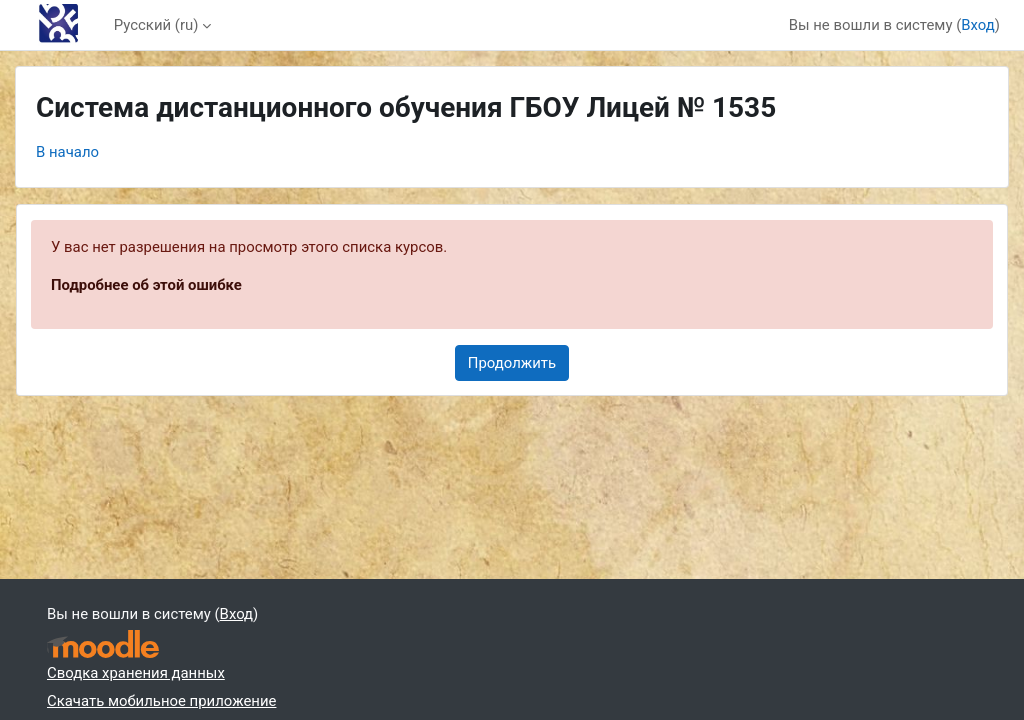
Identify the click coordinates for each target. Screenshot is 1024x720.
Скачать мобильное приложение (161, 701)
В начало (67, 152)
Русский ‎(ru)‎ (156, 25)
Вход (978, 25)
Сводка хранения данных (136, 673)
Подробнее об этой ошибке (146, 285)
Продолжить (512, 363)
